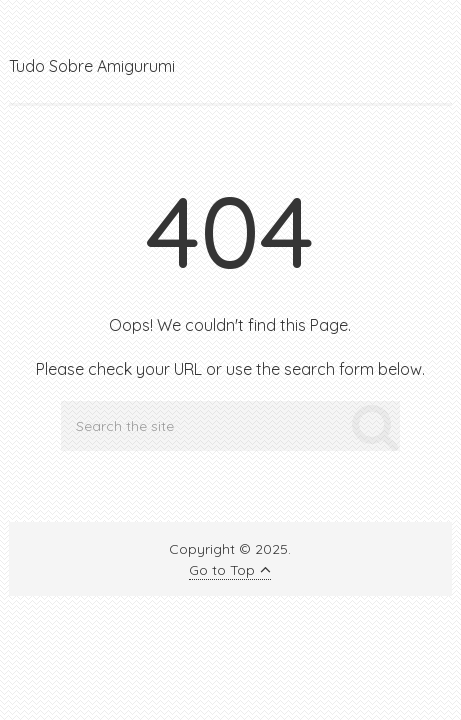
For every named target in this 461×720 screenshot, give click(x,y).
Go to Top (230, 570)
